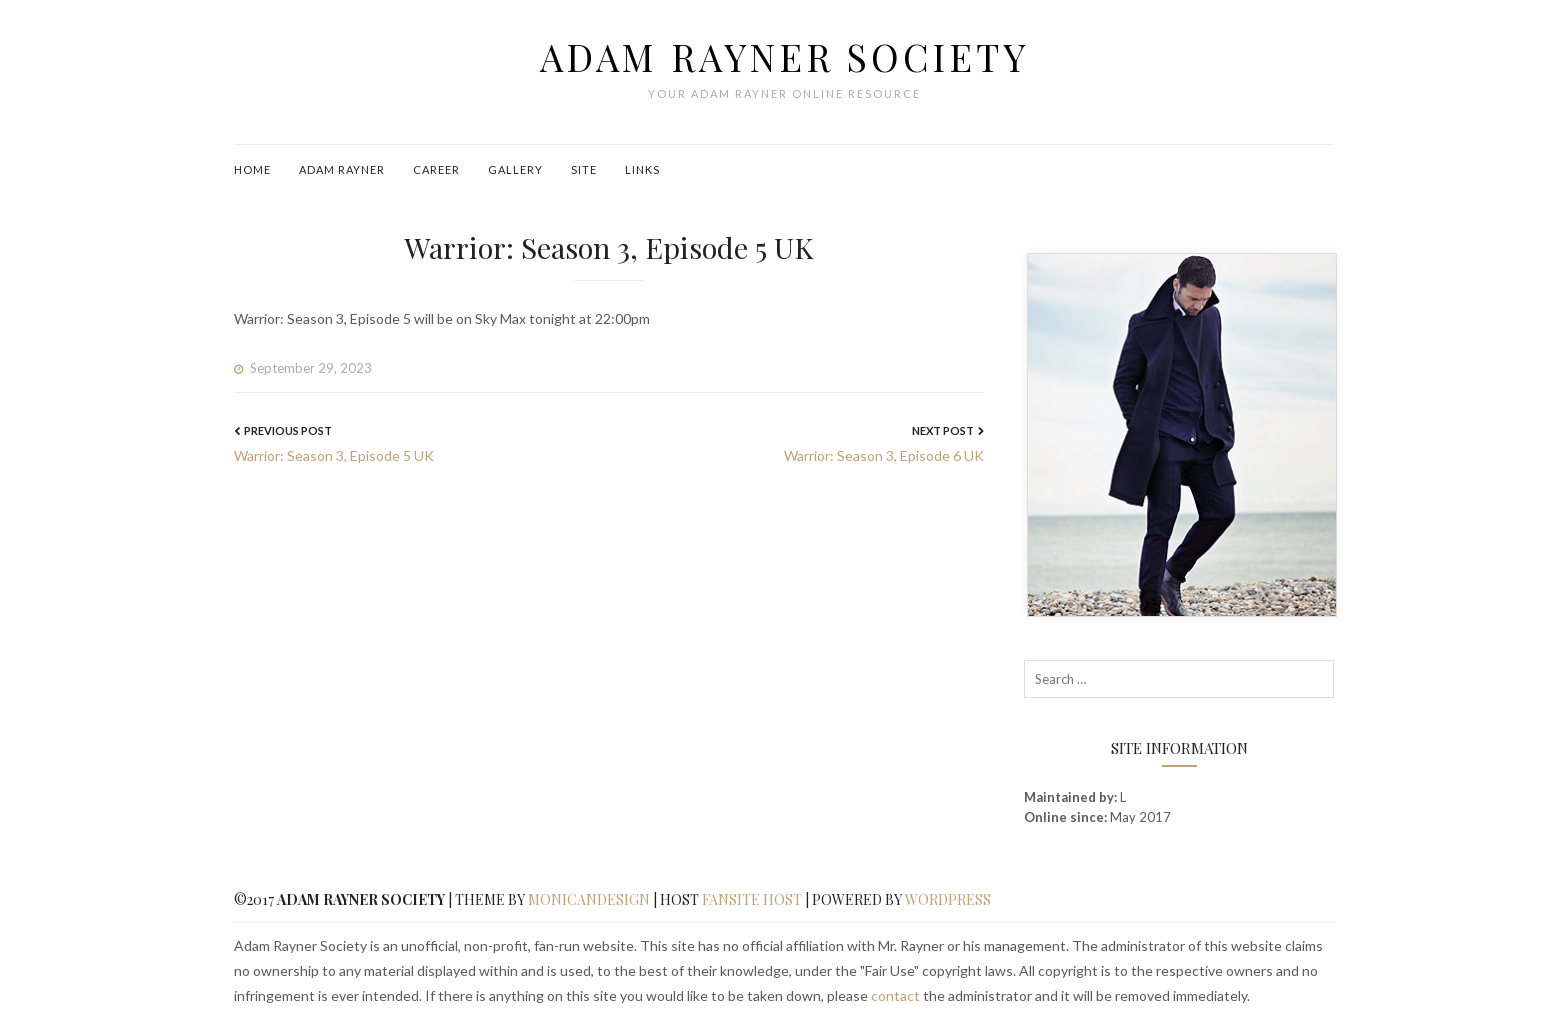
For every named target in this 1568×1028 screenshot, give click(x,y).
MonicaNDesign (589, 899)
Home (252, 169)
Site (584, 169)
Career (436, 169)
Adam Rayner (342, 169)
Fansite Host (752, 899)
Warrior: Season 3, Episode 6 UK (884, 455)
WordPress (948, 899)
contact (895, 995)
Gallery (515, 169)
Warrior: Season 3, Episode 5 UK (334, 455)
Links (642, 169)
